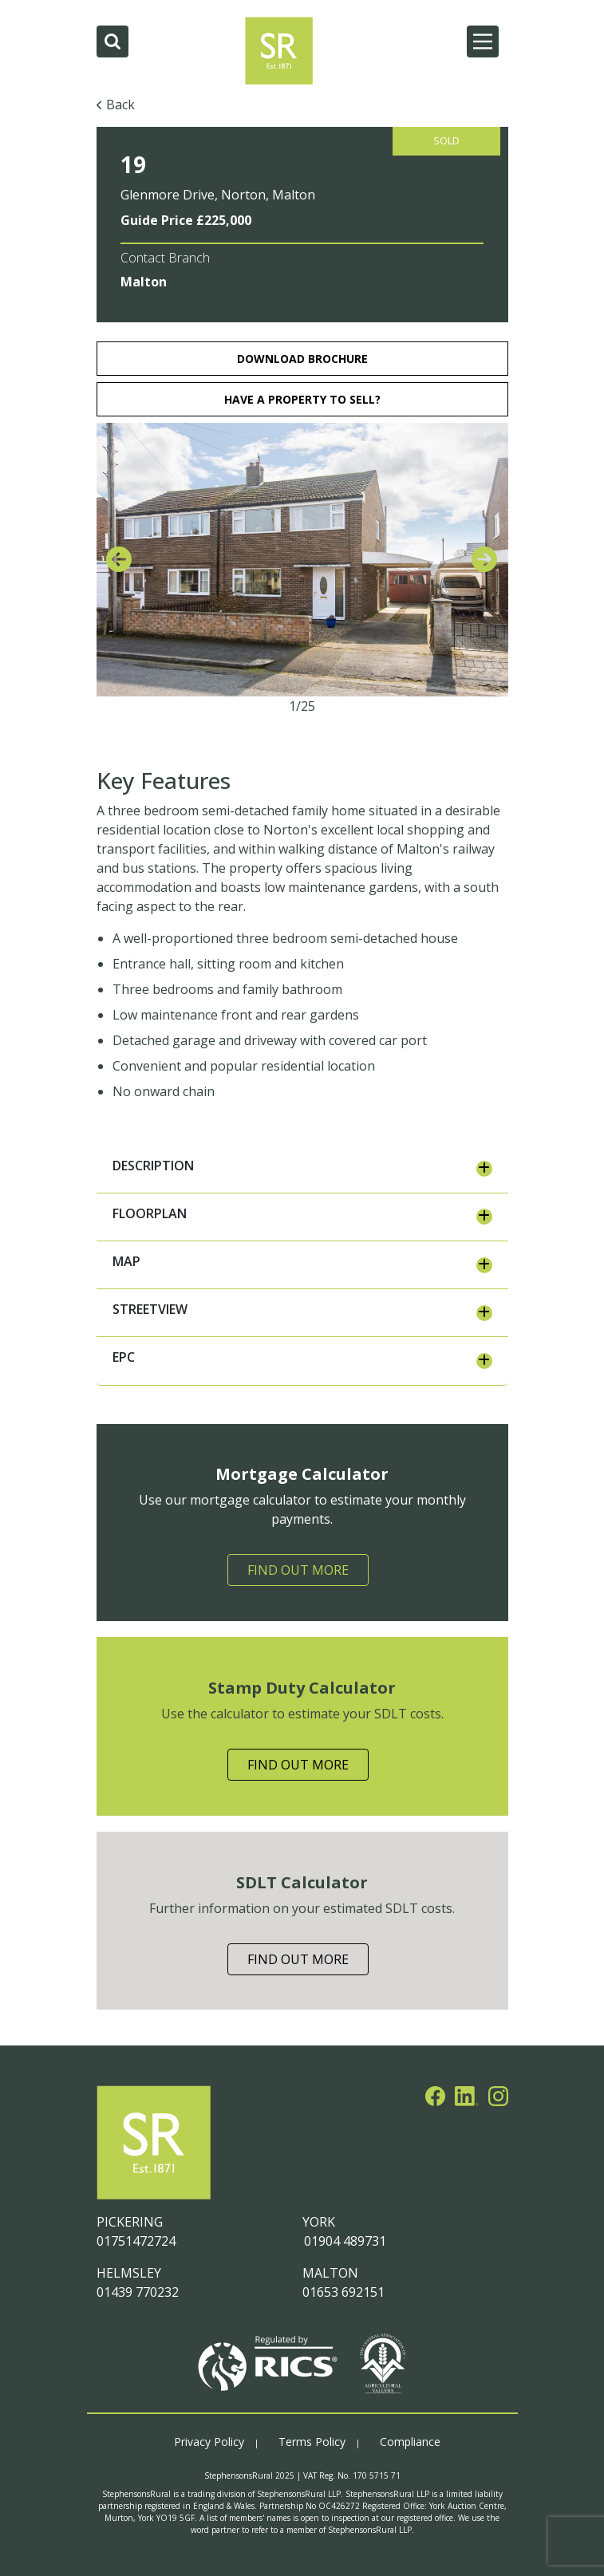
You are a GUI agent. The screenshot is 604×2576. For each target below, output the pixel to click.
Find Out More (298, 1570)
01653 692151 (343, 2292)
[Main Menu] (483, 41)
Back (120, 104)
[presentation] (119, 560)
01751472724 (136, 2241)
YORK (318, 2222)
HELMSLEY (129, 2273)
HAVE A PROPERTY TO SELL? (302, 399)
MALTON (330, 2273)
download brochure (302, 358)
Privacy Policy (209, 2441)
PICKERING (130, 2222)
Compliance (410, 2441)
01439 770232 (138, 2292)
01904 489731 (344, 2241)
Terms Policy (311, 2441)
